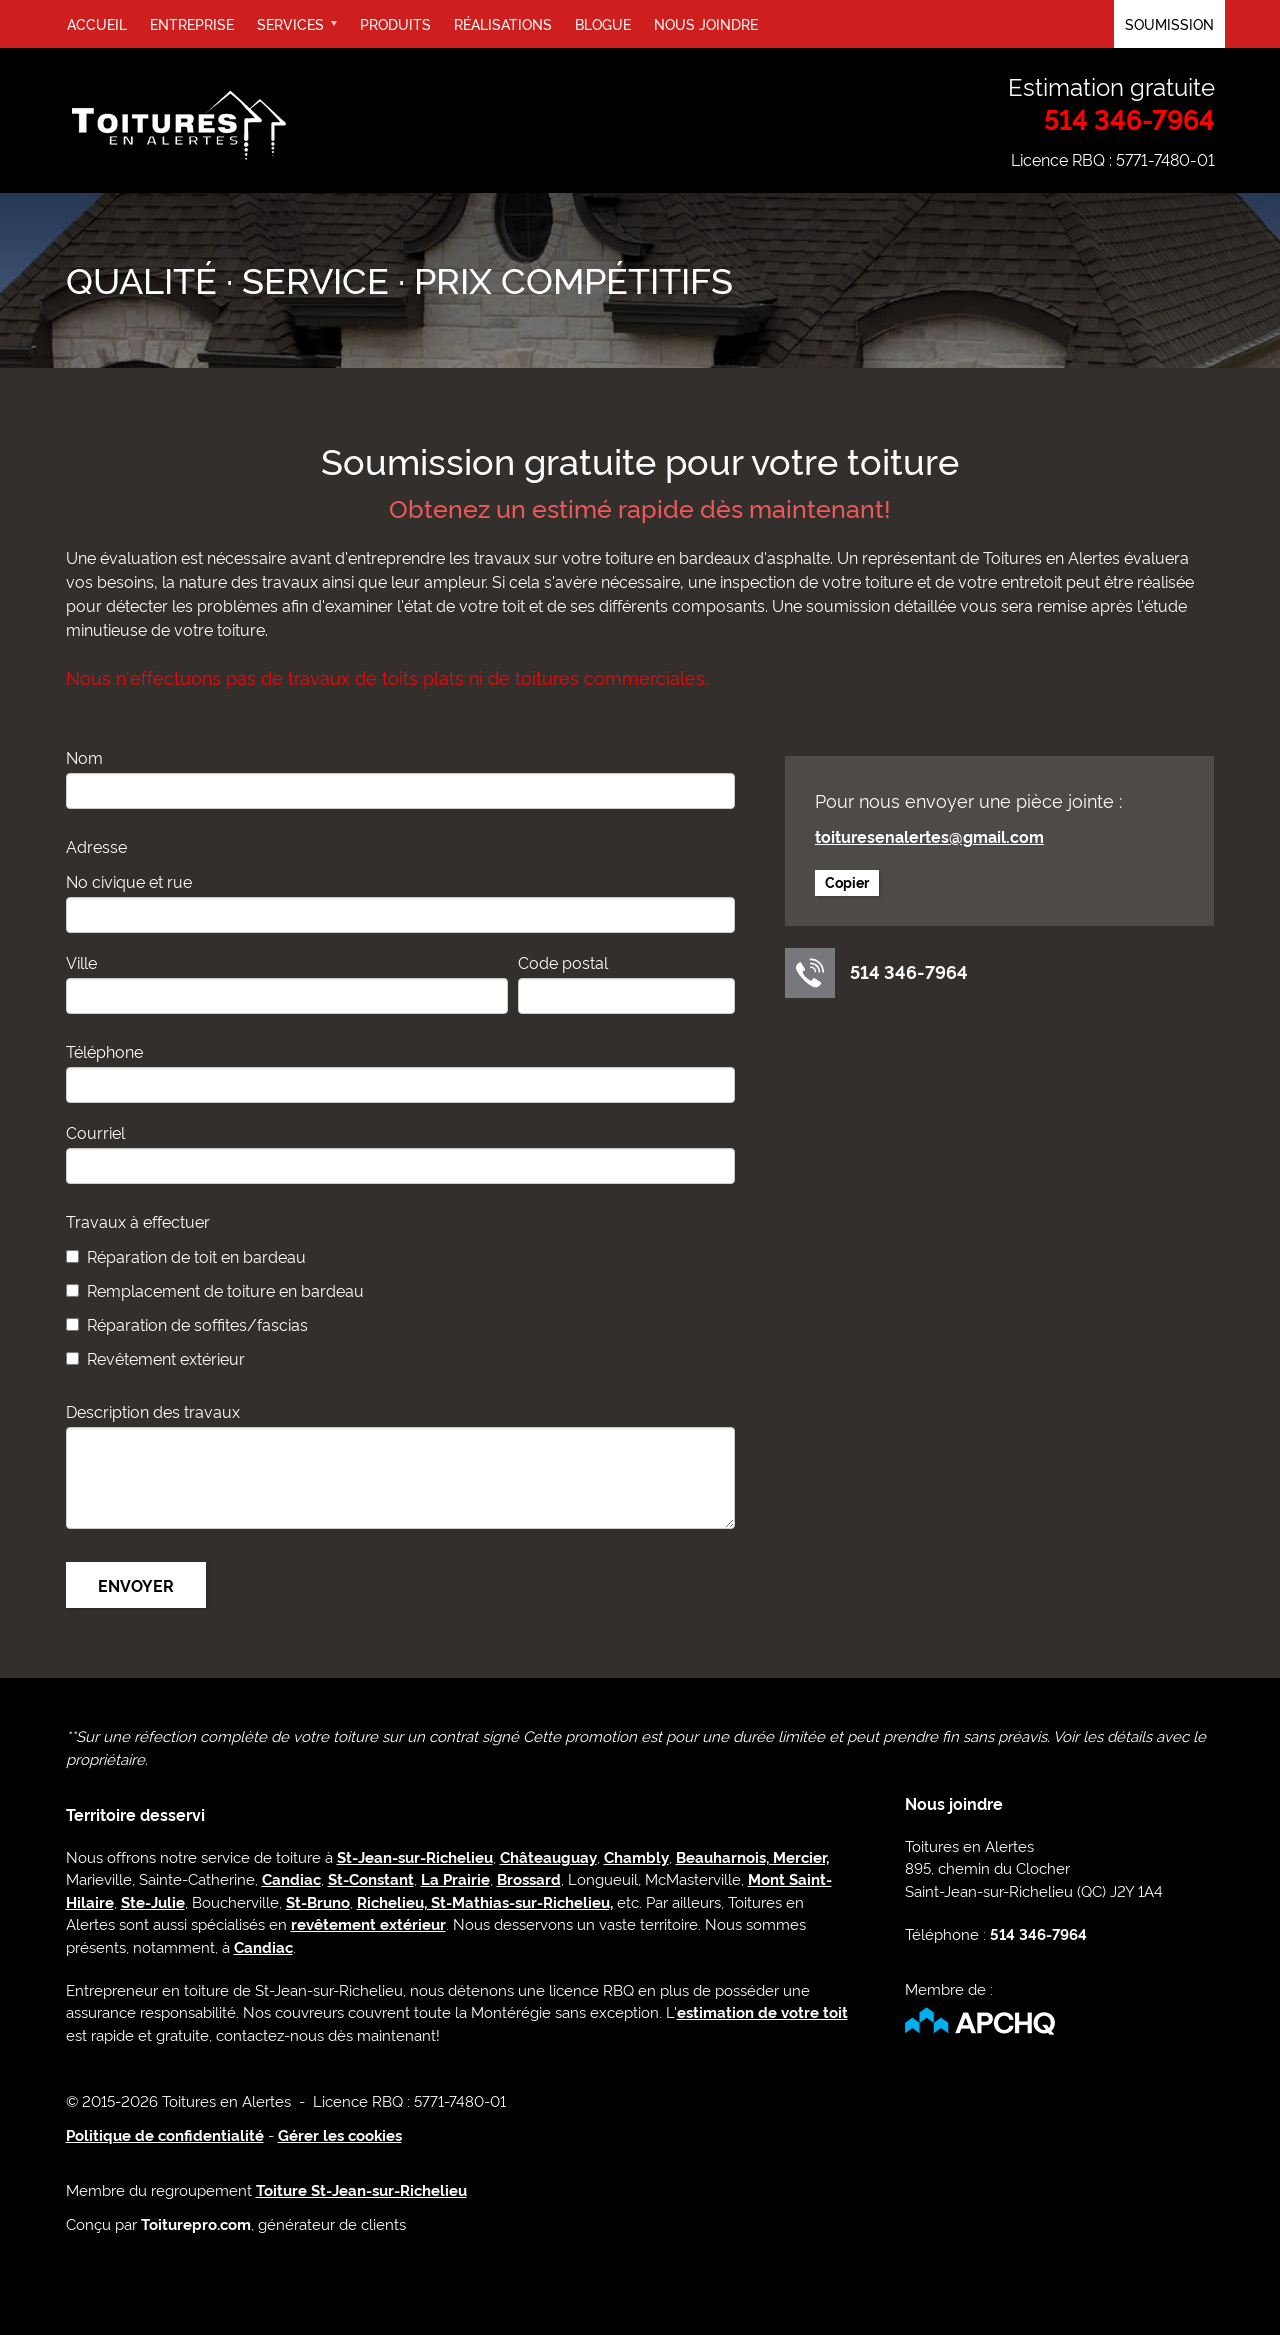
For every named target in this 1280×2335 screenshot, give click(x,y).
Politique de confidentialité (165, 2134)
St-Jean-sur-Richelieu (415, 1856)
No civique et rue (129, 881)
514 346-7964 (1129, 118)
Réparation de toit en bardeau (196, 1256)
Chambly (636, 1856)
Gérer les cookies (340, 2134)
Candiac (291, 1878)
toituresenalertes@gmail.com (929, 836)
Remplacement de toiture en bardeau (225, 1290)
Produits (395, 23)
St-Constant (371, 1878)
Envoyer (136, 1585)
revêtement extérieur (368, 1923)
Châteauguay (548, 1856)
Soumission (1169, 23)
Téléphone (104, 1051)
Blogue (603, 23)
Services (303, 31)
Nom (84, 757)
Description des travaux (153, 1411)
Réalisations (503, 23)
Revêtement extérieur (166, 1358)
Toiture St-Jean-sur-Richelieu (361, 2189)
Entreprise (192, 23)
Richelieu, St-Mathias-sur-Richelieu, (485, 1901)
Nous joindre (706, 23)
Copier (847, 881)
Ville (81, 962)
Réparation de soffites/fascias (197, 1324)
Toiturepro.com (196, 2223)
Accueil (97, 23)
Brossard (529, 1878)
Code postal (563, 962)
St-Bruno (318, 1901)
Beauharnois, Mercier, (752, 1856)
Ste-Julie (153, 1901)
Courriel (95, 1132)
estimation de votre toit (762, 2011)
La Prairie (455, 1878)
